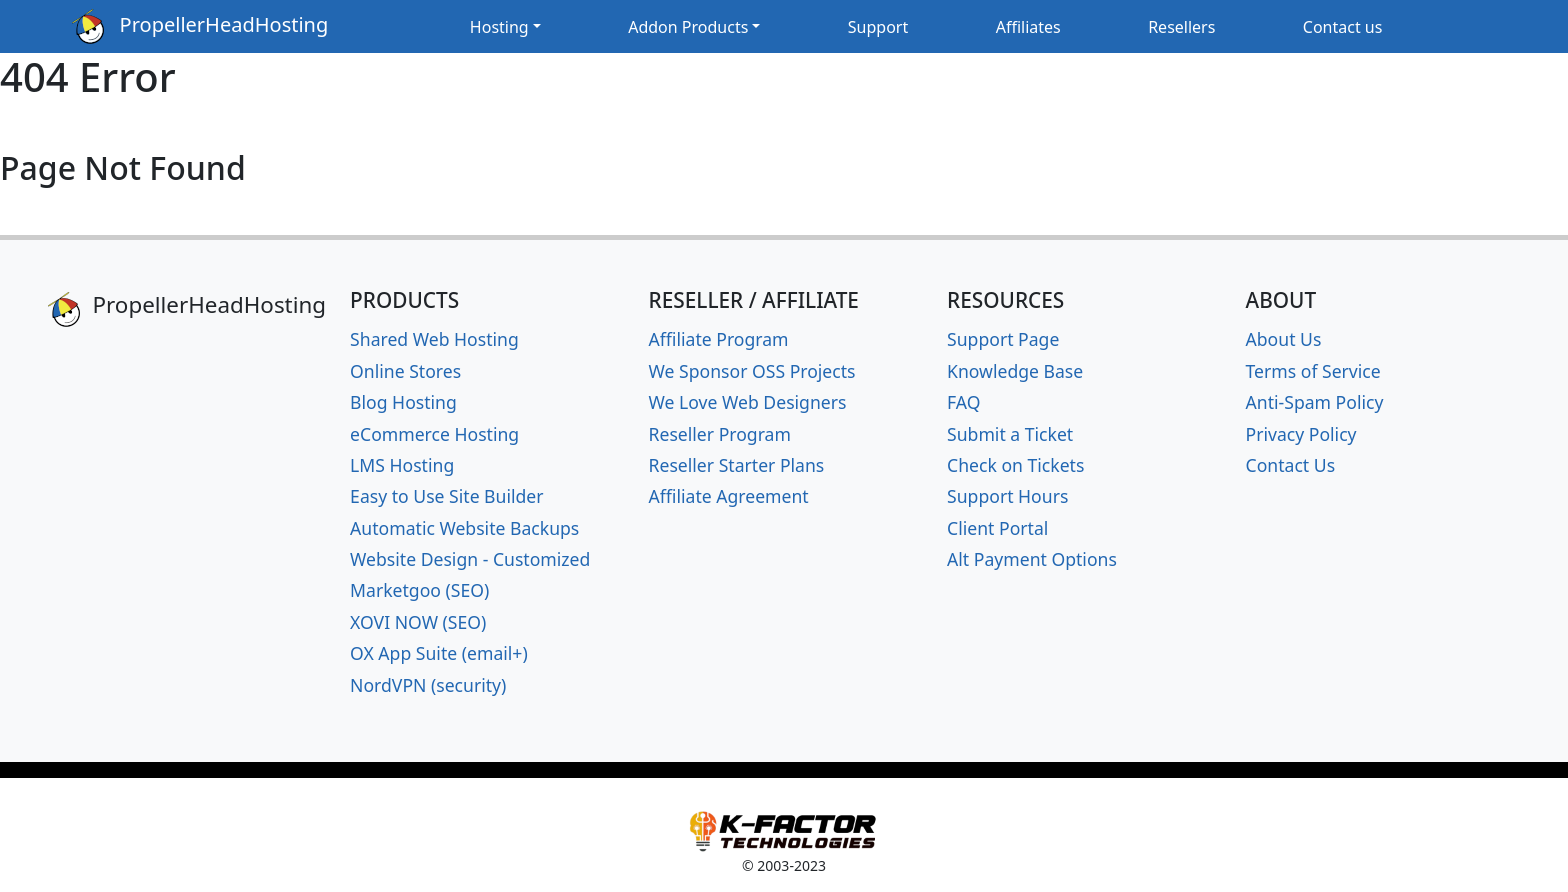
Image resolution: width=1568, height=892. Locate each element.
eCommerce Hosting (434, 434)
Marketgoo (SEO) (419, 590)
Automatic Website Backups (464, 528)
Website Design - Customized (470, 559)
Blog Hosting (403, 402)
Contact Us (1291, 465)
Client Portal (997, 528)
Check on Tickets (1015, 465)
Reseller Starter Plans (737, 465)
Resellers (1181, 27)
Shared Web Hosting (434, 339)
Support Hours (1007, 496)
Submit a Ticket (1010, 434)
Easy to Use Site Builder (446, 496)
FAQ (963, 402)
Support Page (1003, 339)
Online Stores (405, 371)
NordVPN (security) (428, 685)
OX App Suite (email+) (439, 653)
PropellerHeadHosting (200, 26)
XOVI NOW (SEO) (418, 622)
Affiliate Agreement (729, 496)
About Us (1284, 339)
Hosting (499, 27)
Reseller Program (720, 434)
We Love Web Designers (748, 402)
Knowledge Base (1015, 371)
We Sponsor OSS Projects (752, 371)
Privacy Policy (1301, 434)
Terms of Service (1313, 371)
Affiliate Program (719, 339)
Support (878, 27)
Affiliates (1028, 27)
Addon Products (688, 27)
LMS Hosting (402, 465)
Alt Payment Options (1032, 559)
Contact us (1343, 27)
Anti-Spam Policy (1315, 402)
